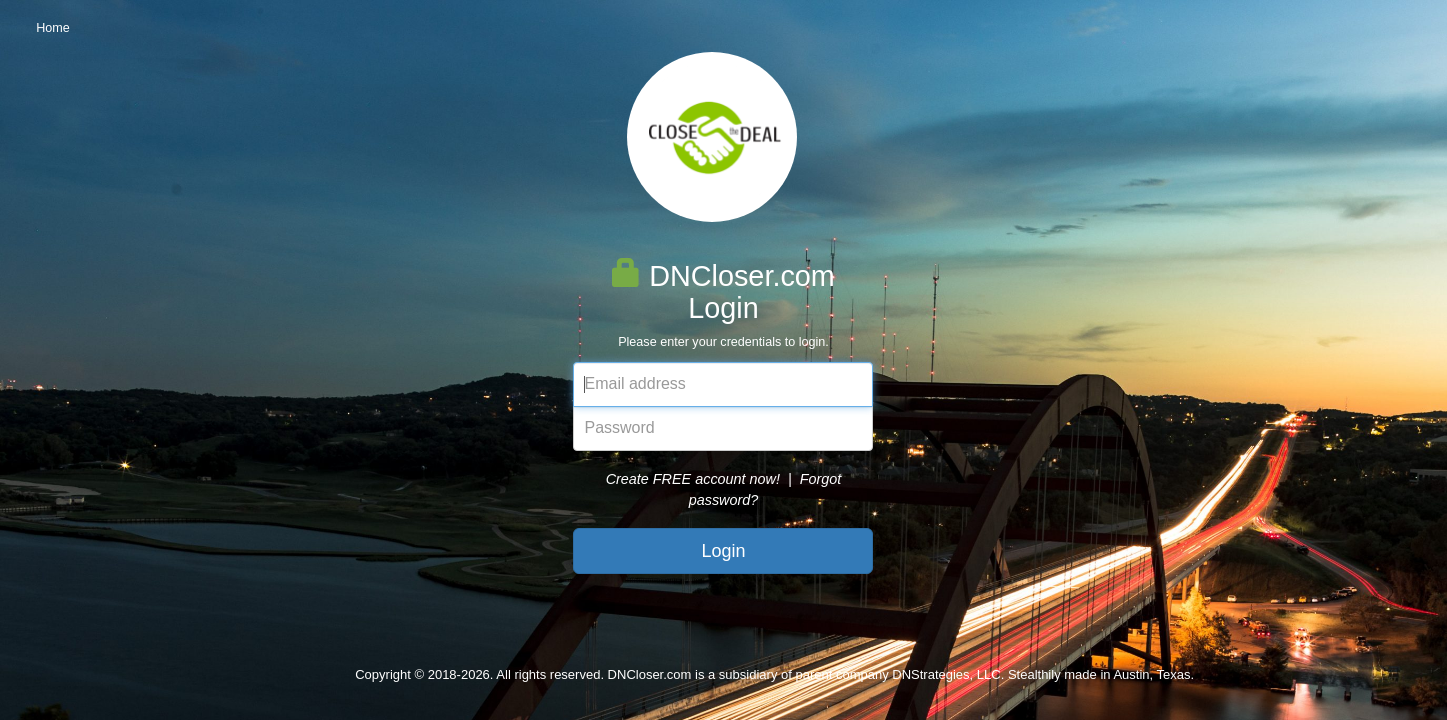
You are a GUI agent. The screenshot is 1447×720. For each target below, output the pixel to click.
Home (53, 28)
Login (723, 551)
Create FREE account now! (693, 479)
